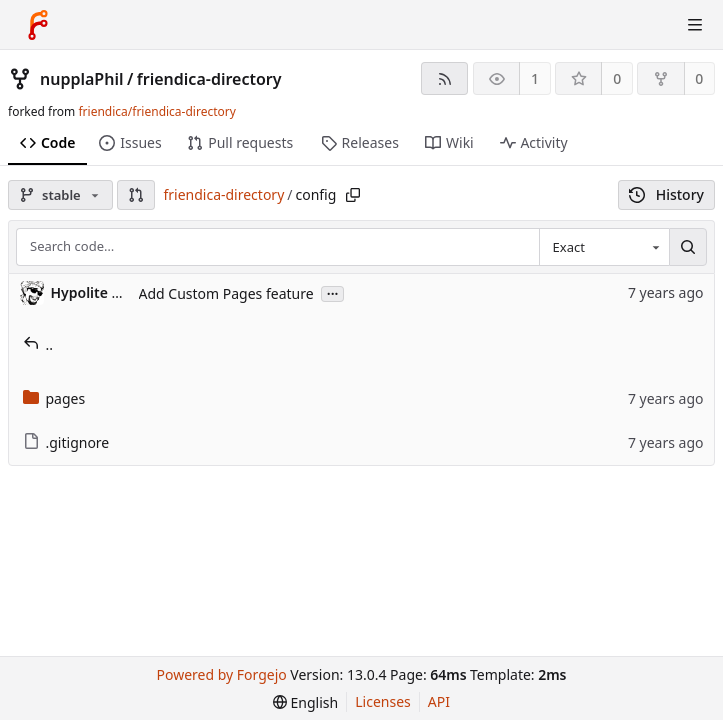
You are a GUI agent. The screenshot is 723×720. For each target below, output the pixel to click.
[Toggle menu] (695, 25)
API (439, 701)
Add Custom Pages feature (226, 293)
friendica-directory (209, 79)
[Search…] (688, 247)
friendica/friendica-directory (156, 111)
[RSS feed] (444, 78)
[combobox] (604, 247)
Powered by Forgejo (222, 674)
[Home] (38, 25)
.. (38, 344)
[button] (136, 195)
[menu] (305, 702)
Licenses (383, 701)
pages (54, 398)
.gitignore (66, 442)
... (333, 292)
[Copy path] (353, 195)
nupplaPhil (81, 79)
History (666, 194)
